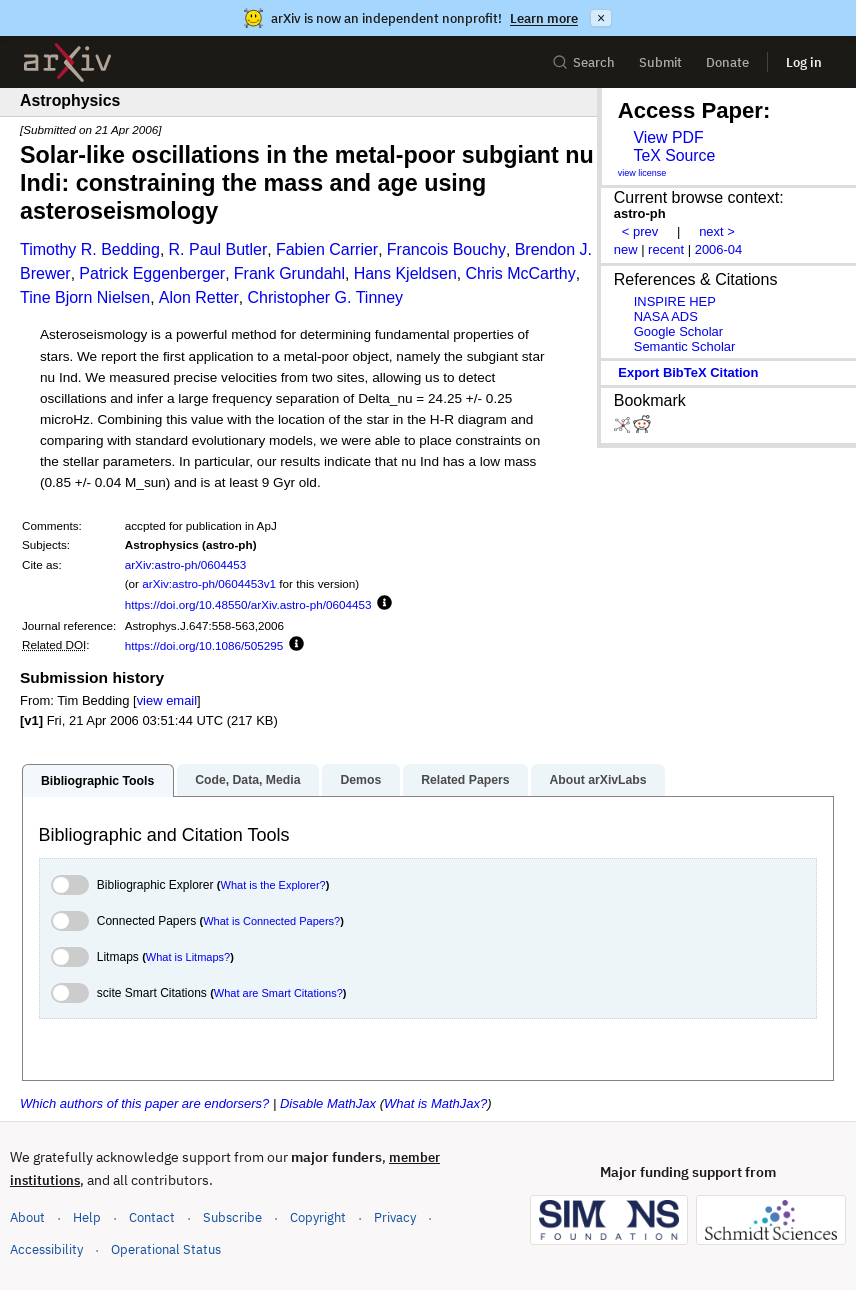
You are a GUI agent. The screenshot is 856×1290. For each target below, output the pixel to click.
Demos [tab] (360, 780)
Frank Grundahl (289, 273)
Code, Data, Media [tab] (247, 780)
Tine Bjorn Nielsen (85, 297)
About (27, 1217)
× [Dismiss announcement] (601, 18)
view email (167, 700)
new (626, 249)
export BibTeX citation (688, 372)
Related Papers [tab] (465, 780)
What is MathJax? (435, 1103)
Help (87, 1217)
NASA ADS (666, 316)
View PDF (668, 137)
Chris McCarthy (520, 273)
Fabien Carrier (327, 249)
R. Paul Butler (218, 249)
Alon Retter (199, 297)
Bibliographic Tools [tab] (97, 781)
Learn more (544, 18)
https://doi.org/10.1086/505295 (204, 645)
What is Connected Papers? (271, 921)
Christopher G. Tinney (325, 297)
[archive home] (67, 62)
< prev (640, 231)
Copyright (318, 1217)
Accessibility (46, 1249)
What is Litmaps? (188, 957)
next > (717, 231)
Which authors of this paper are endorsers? (144, 1103)
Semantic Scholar (685, 346)
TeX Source (674, 155)
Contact (152, 1217)
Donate (727, 62)
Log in (804, 62)
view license (642, 173)
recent (666, 249)
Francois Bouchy (446, 249)
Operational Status (166, 1248)
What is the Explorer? (273, 885)
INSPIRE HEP (675, 301)
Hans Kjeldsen (405, 273)
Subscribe (232, 1217)
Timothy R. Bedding (90, 249)
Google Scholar (678, 331)
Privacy (395, 1217)
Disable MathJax (328, 1103)
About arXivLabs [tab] (597, 780)
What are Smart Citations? (278, 993)
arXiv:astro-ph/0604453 (186, 564)
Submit (660, 62)
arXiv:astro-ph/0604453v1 (209, 583)
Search (583, 62)
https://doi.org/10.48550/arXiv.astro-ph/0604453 (248, 604)
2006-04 (719, 249)
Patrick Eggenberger (152, 273)
